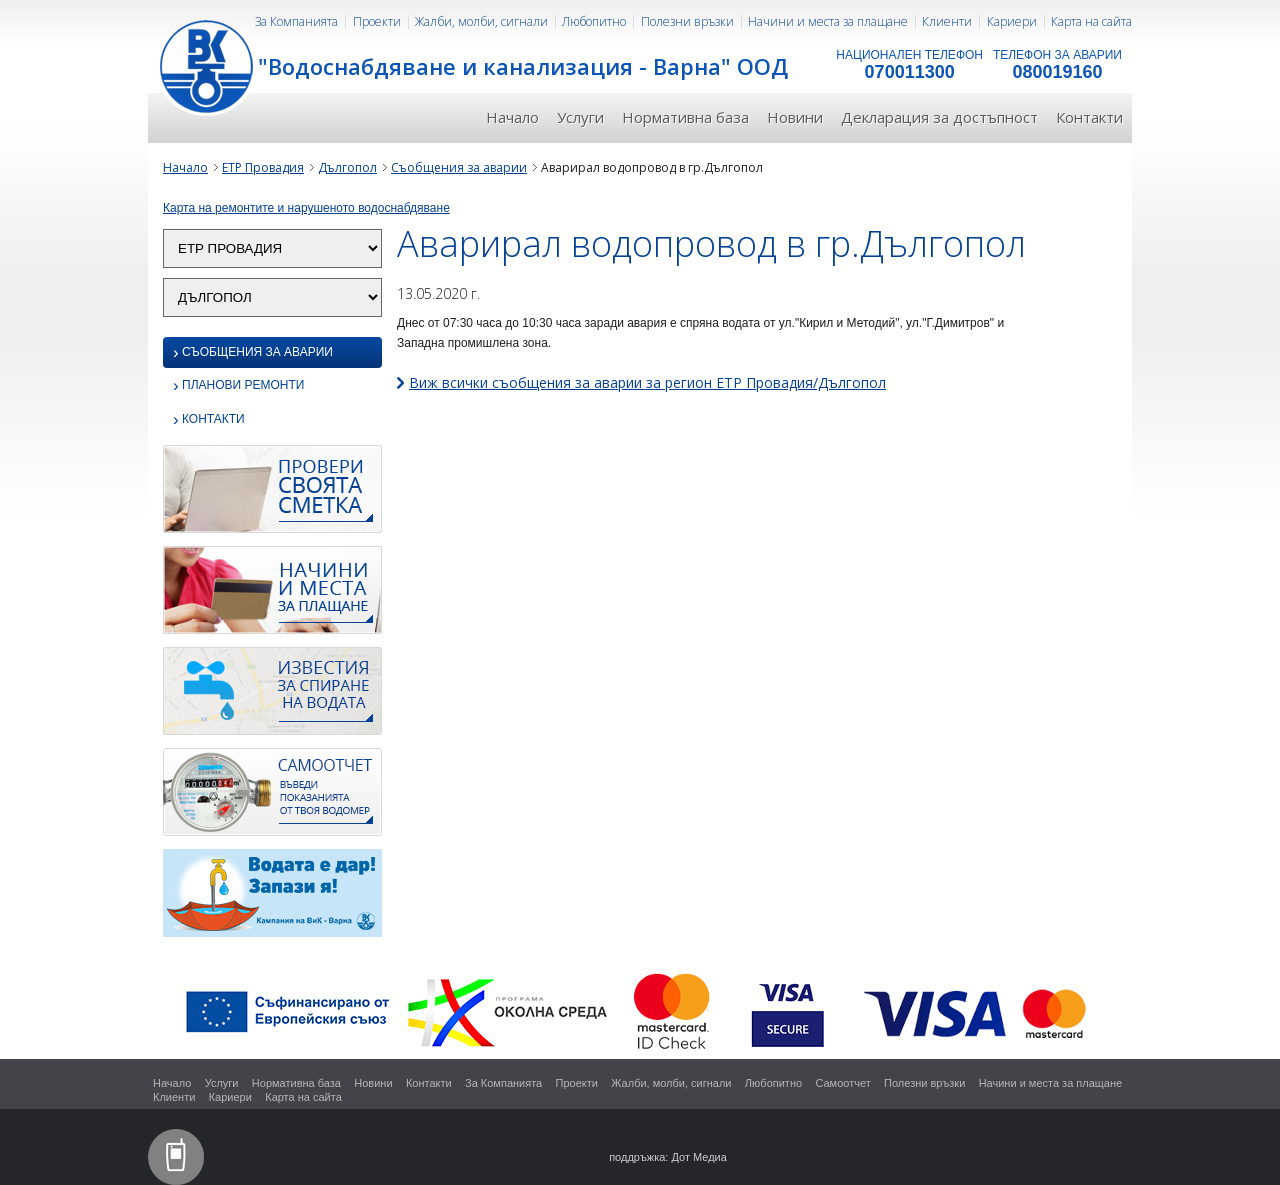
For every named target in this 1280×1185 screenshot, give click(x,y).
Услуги (580, 117)
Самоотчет (842, 1083)
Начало (512, 117)
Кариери (1012, 21)
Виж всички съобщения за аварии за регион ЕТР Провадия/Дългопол (647, 382)
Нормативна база (685, 117)
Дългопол (347, 167)
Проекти (377, 21)
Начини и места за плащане (828, 21)
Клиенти (947, 21)
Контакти (1089, 117)
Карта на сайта (1091, 21)
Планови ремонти (238, 386)
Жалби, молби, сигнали (481, 21)
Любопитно (594, 21)
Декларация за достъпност (939, 117)
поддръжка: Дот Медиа (668, 1157)
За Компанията (296, 21)
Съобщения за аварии (459, 167)
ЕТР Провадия (263, 167)
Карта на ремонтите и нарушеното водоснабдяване (306, 208)
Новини (795, 117)
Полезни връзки (687, 21)
